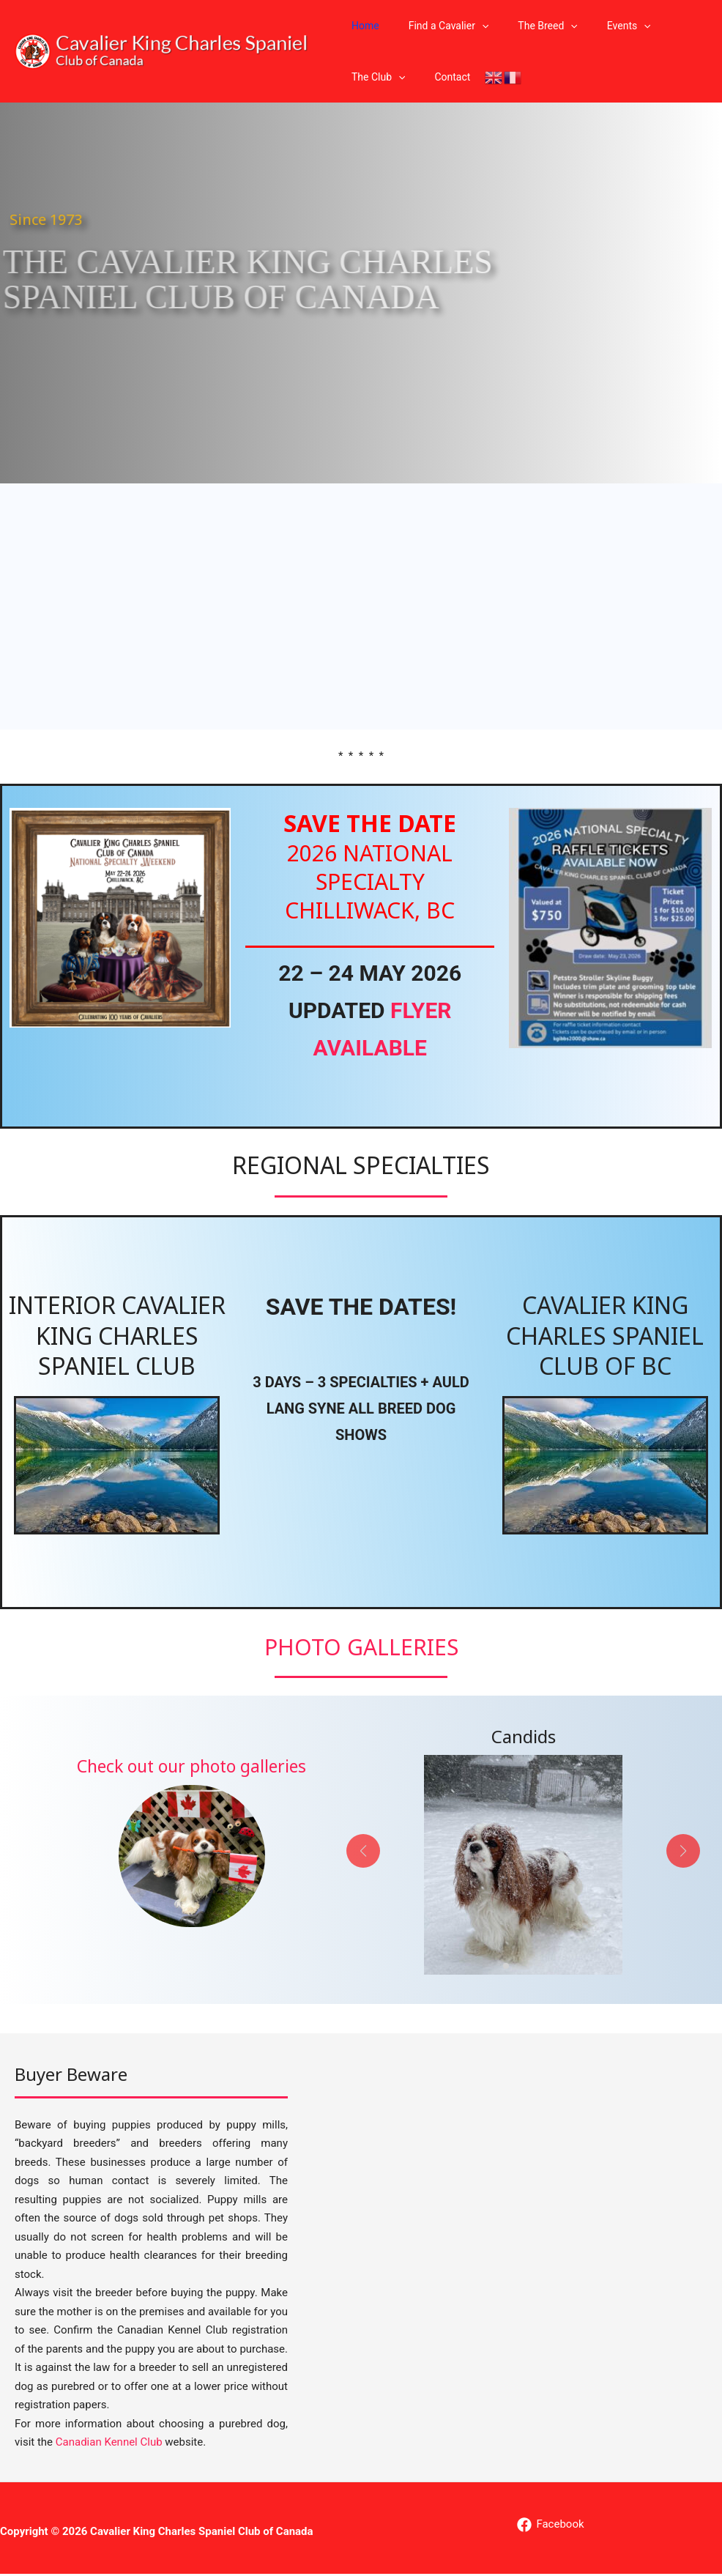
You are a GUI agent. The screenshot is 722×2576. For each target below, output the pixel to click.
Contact (439, 77)
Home (361, 25)
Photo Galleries (361, 1647)
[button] (468, 25)
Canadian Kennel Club (109, 2444)
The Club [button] (374, 77)
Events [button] (598, 25)
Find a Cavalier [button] (435, 25)
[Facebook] (550, 2526)
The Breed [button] (525, 25)
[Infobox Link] (191, 1842)
